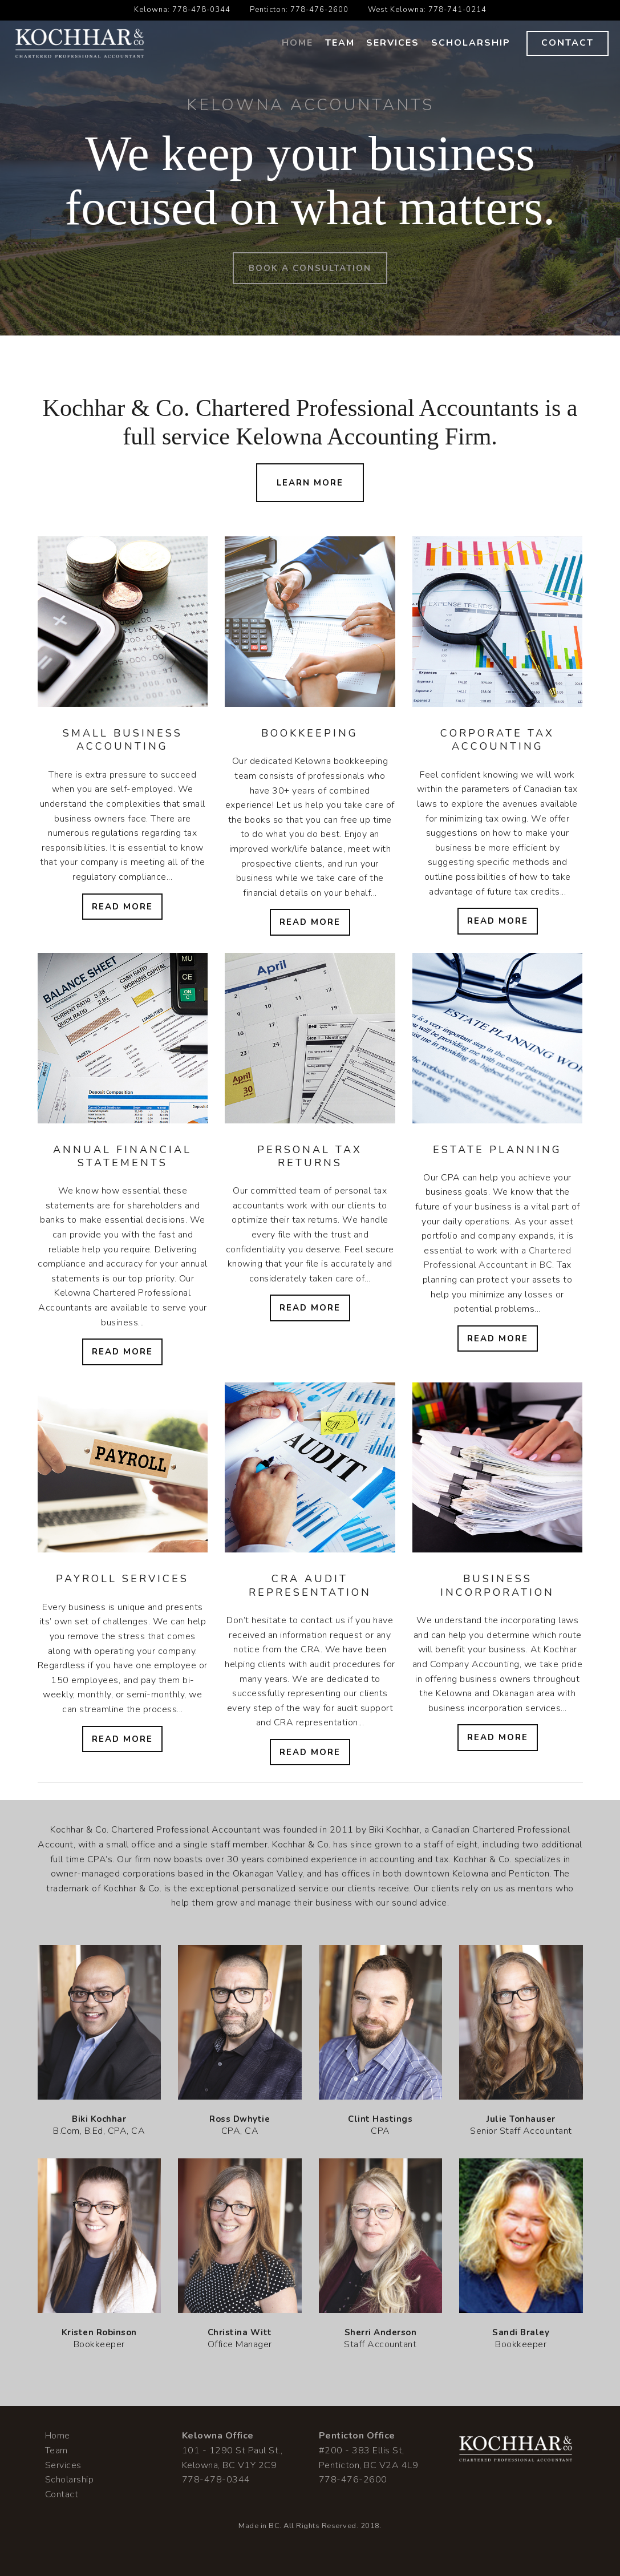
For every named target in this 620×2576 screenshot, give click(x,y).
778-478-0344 (201, 10)
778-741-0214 (457, 10)
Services (392, 43)
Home (297, 43)
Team (340, 43)
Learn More (310, 482)
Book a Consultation (310, 268)
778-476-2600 (319, 10)
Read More (122, 906)
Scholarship (470, 43)
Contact (567, 43)
